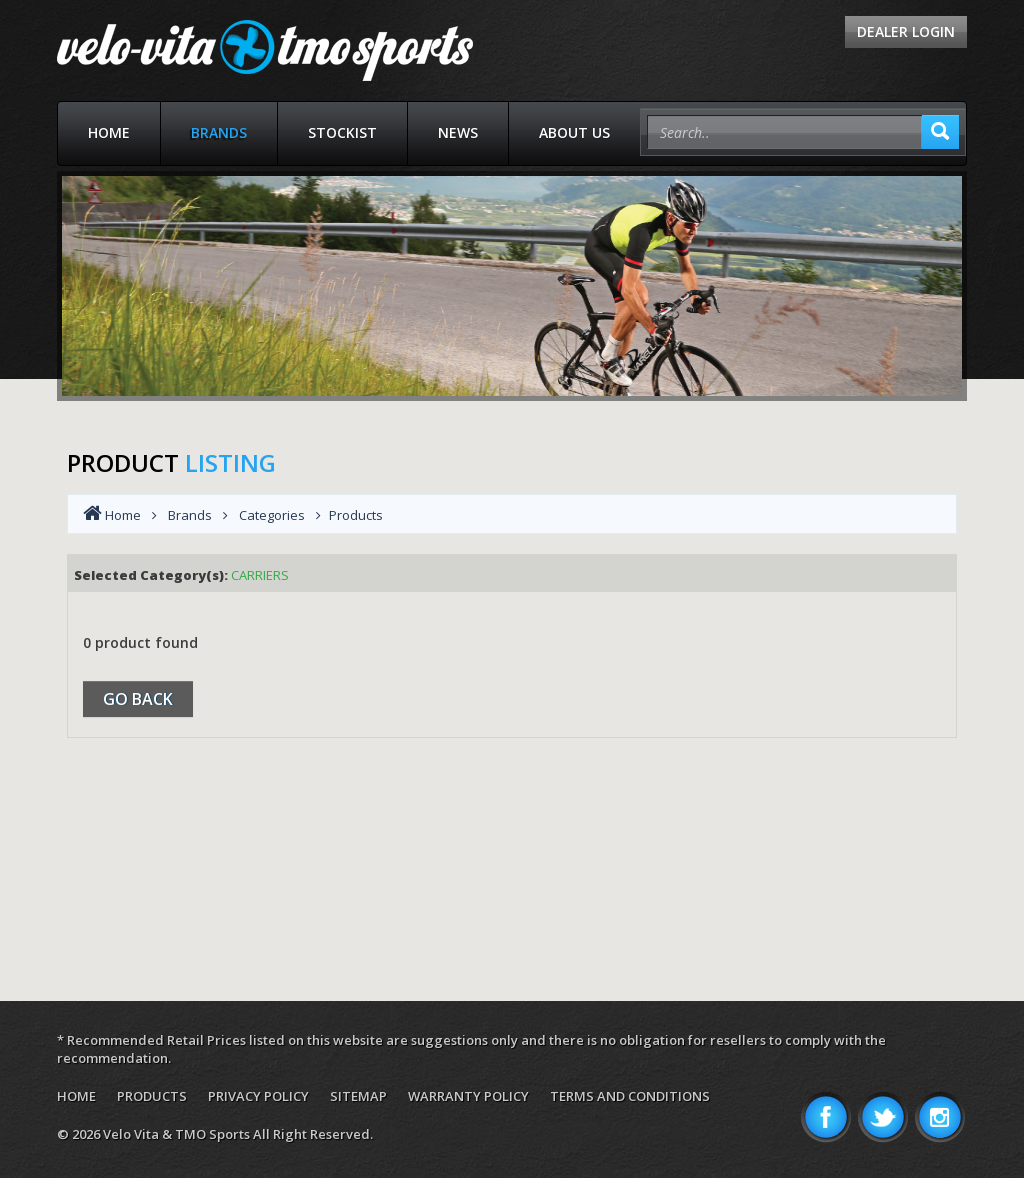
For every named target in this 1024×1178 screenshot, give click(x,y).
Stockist (342, 132)
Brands (219, 132)
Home (109, 132)
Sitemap (358, 1096)
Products (152, 1096)
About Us (574, 132)
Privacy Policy (258, 1096)
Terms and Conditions (630, 1096)
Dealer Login (906, 31)
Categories (272, 515)
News (458, 132)
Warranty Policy (468, 1096)
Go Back (138, 699)
